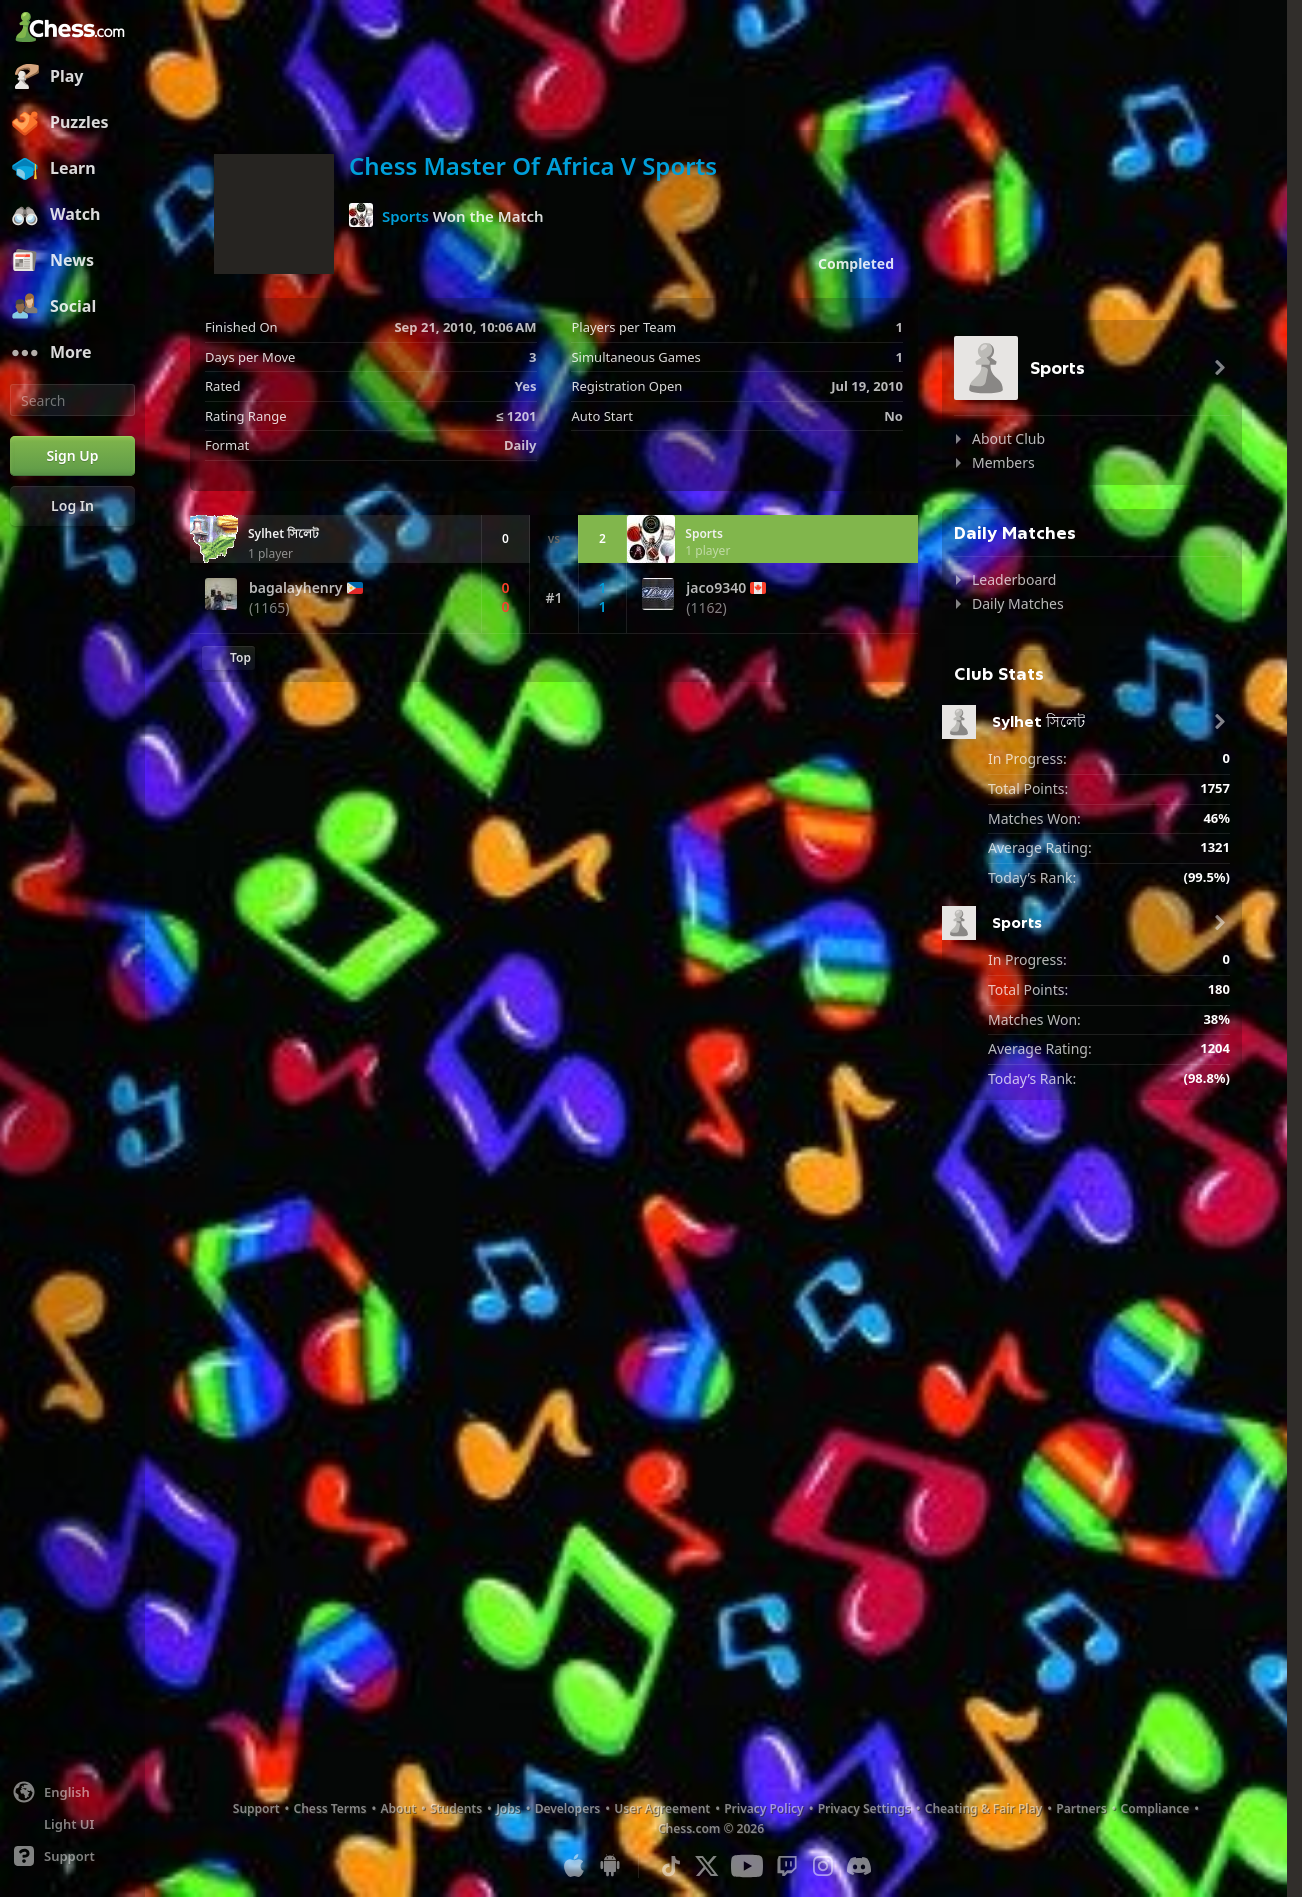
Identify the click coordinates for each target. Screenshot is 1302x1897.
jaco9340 (716, 588)
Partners (1081, 1808)
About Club (1008, 438)
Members (1003, 462)
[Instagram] (823, 1866)
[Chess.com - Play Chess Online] (72, 29)
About (399, 1808)
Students (456, 1808)
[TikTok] (671, 1866)
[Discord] (859, 1866)
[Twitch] (787, 1866)
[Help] (72, 1856)
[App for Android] (610, 1866)
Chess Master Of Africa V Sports (533, 165)
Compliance (1155, 1808)
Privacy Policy (763, 1808)
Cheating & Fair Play (984, 1808)
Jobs (508, 1808)
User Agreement (662, 1808)
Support (256, 1808)
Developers (568, 1808)
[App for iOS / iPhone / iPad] (574, 1866)
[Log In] (72, 506)
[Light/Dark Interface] (72, 1824)
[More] (72, 353)
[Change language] (72, 1792)
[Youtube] (747, 1866)
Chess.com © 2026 (711, 1828)
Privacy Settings (864, 1808)
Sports (405, 216)
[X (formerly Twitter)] (707, 1866)
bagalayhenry (296, 588)
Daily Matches (1018, 603)
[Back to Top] (228, 658)
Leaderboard (1014, 579)
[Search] (72, 400)
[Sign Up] (72, 456)
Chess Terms (330, 1808)
